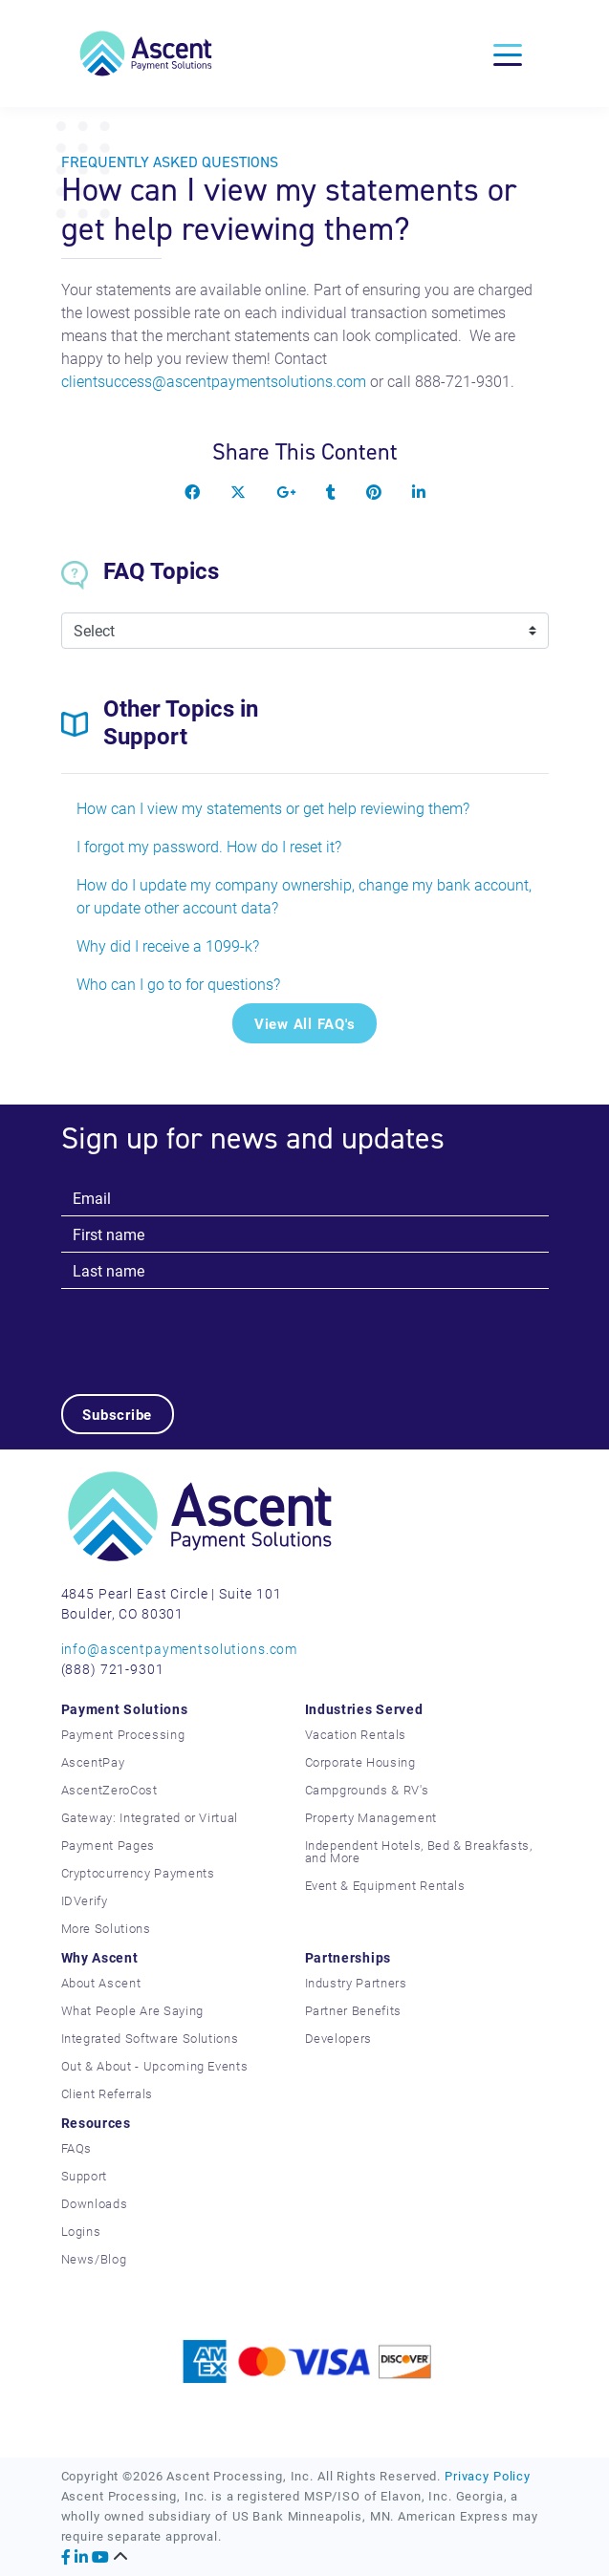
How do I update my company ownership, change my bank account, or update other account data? (304, 895)
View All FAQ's (305, 1023)
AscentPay (93, 1762)
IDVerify (84, 1900)
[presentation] (206, 1326)
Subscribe (117, 1414)
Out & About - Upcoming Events (155, 2065)
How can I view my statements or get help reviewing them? (272, 808)
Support (84, 2175)
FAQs (77, 2148)
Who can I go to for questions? (178, 984)
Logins (81, 2231)
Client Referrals (107, 2093)
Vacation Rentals (355, 1734)
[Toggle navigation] (507, 53)
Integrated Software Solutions (150, 2038)
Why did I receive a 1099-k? (167, 945)
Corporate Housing (360, 1762)
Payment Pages (108, 1845)
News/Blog (94, 2258)
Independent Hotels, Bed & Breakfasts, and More (419, 1851)
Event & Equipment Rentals (385, 1885)
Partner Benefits (353, 2010)
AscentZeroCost (109, 1789)
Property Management (371, 1817)
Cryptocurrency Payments (138, 1872)
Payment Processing (123, 1734)
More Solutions (106, 1928)
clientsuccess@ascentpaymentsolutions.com (213, 381)
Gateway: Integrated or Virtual (150, 1817)
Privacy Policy (488, 2475)
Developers (339, 2038)
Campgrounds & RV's (367, 1789)
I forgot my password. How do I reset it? (208, 846)
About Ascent (101, 1982)
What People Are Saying (132, 2010)
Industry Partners (356, 1982)
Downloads (94, 2203)
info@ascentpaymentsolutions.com (179, 1649)
